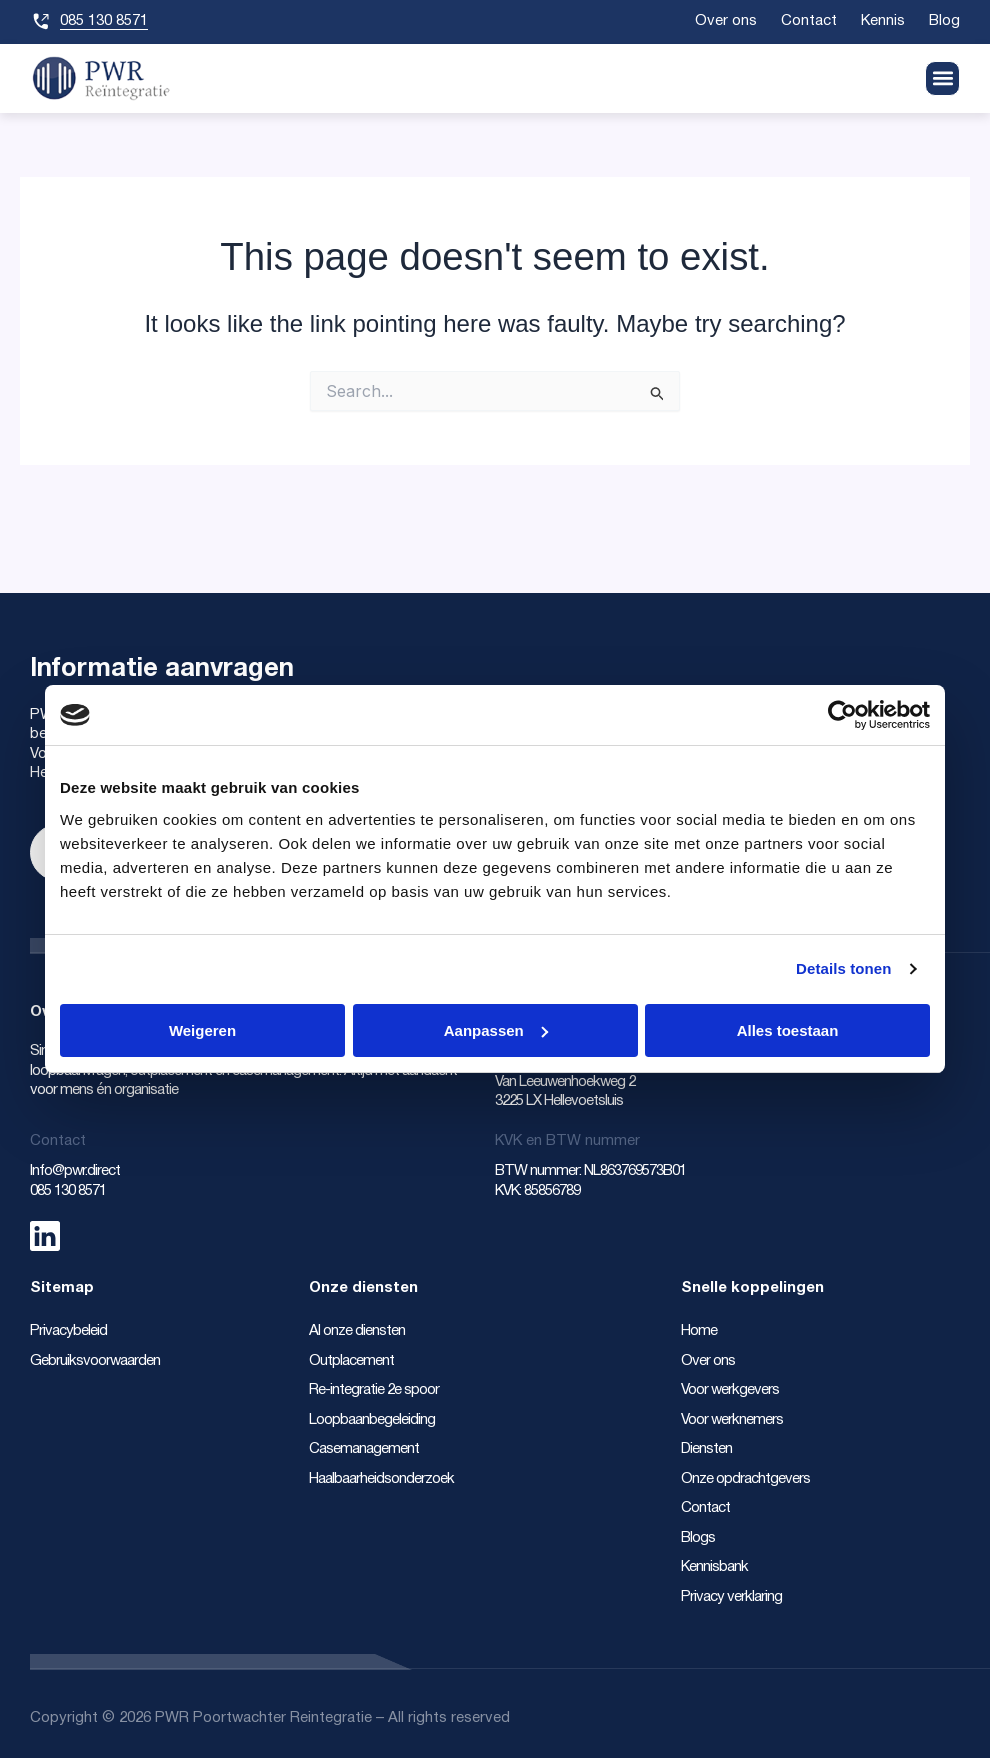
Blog (944, 21)
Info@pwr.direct (76, 1171)
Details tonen (843, 968)
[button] (942, 78)
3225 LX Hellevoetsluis (559, 1101)
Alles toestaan (788, 1030)
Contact (807, 21)
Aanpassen (496, 1030)
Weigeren (202, 1030)
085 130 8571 (68, 1191)
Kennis (882, 21)
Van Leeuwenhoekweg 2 (566, 1082)
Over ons (723, 21)
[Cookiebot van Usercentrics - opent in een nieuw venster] (842, 715)
